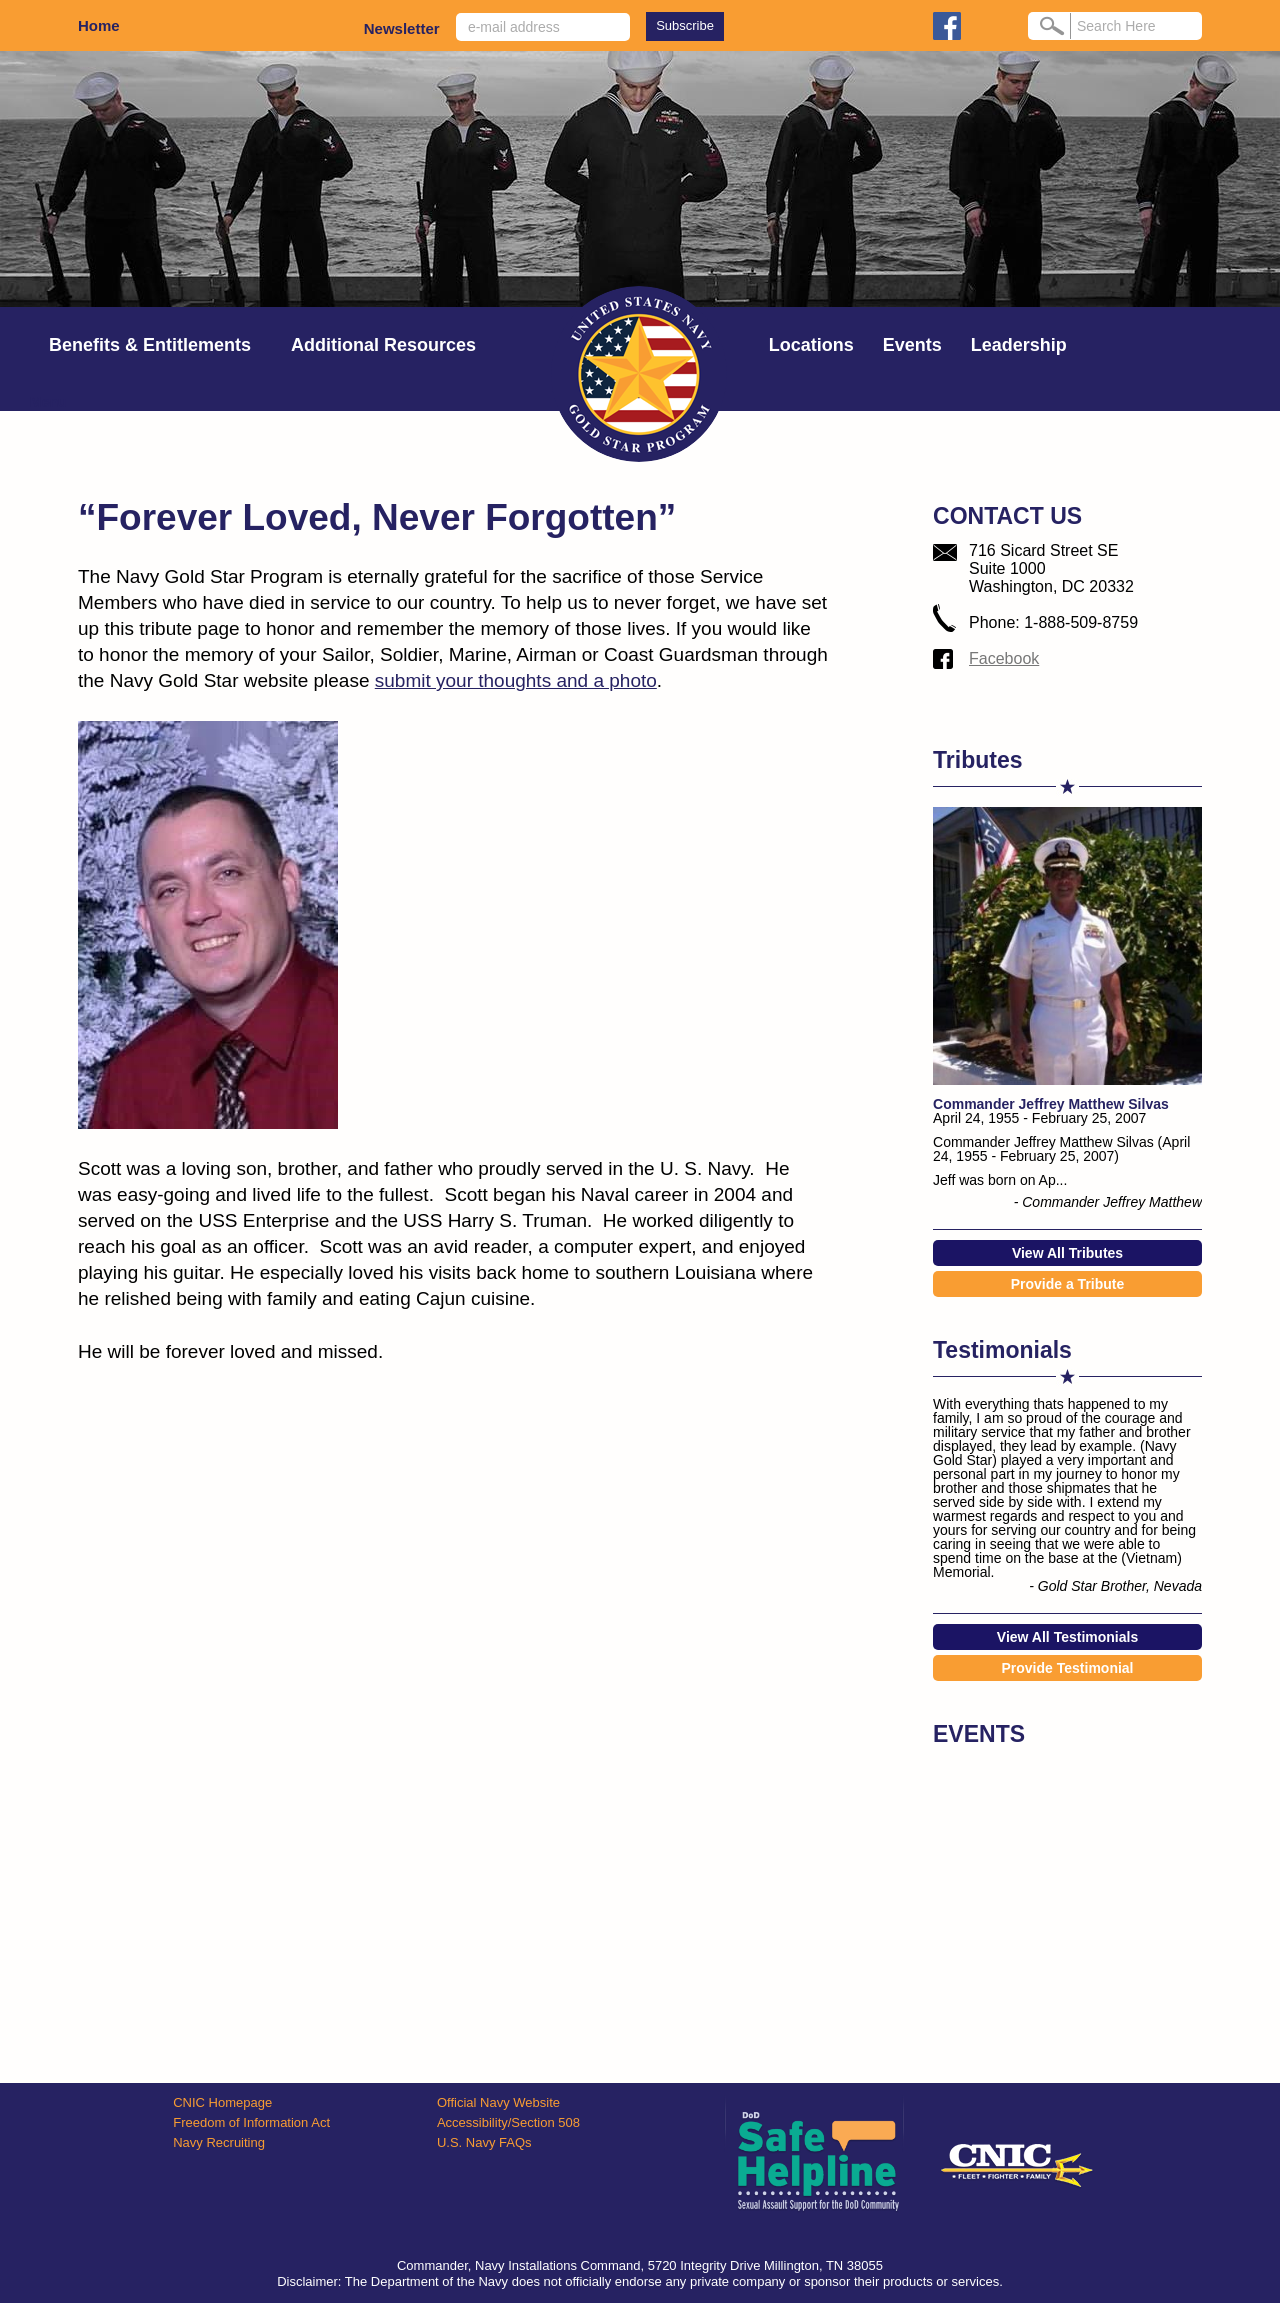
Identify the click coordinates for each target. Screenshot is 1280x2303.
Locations (811, 345)
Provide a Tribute (1068, 1284)
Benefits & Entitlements (150, 345)
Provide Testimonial (1068, 1668)
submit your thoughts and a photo (516, 680)
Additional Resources (383, 345)
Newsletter (402, 28)
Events (912, 345)
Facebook (1004, 658)
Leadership (1019, 345)
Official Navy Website (498, 2102)
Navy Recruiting (219, 2142)
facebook (947, 26)
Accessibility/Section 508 (508, 2122)
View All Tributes (1067, 1253)
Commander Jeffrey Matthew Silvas (1051, 1104)
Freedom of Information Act (251, 2122)
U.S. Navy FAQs (484, 2142)
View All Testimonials (1067, 1637)
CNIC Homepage (222, 2102)
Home (99, 25)
